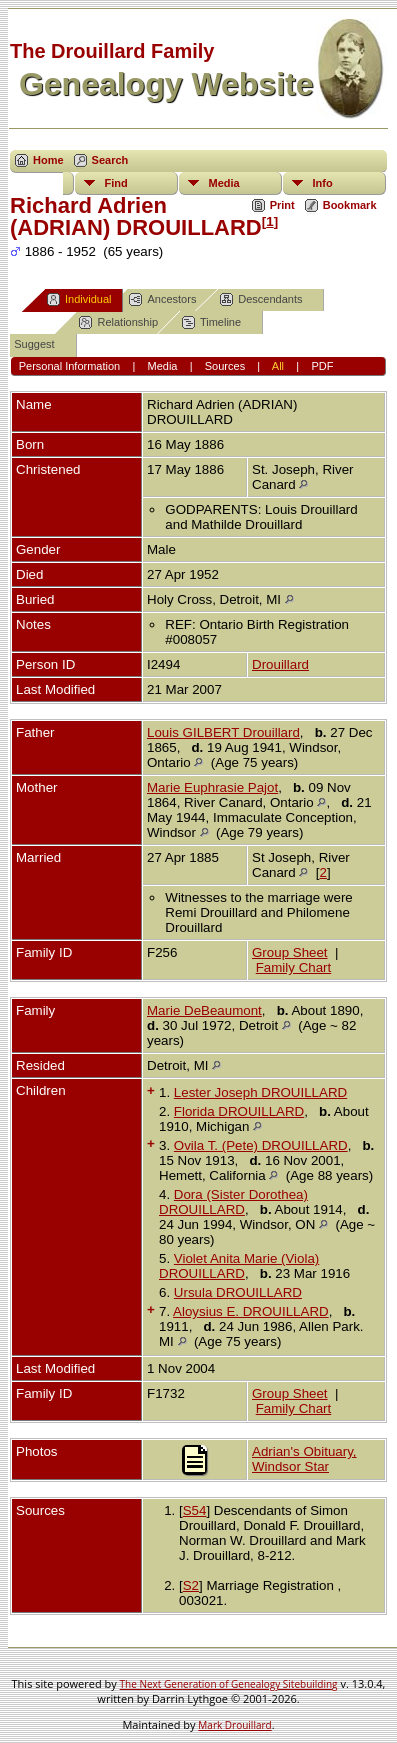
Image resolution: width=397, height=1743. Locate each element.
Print (282, 205)
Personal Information (70, 366)
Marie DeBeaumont (204, 1010)
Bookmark (350, 205)
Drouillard (280, 664)
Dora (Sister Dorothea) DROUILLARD (233, 1202)
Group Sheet (290, 952)
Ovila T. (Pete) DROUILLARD (261, 1145)
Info (323, 183)
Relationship (118, 322)
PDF (322, 366)
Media (224, 183)
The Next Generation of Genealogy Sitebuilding (229, 1684)
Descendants (261, 299)
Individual (79, 299)
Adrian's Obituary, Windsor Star (304, 1459)
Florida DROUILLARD (239, 1111)
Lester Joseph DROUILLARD (260, 1092)
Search (110, 160)
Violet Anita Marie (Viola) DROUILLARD (239, 1266)
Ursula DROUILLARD (238, 1292)
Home (48, 160)
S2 (191, 1585)
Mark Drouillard (234, 1725)
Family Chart (294, 967)
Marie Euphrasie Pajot (212, 787)
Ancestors (162, 299)
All (278, 366)
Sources (225, 366)
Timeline (211, 322)
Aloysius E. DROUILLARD (251, 1311)
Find (116, 183)
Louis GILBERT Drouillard (223, 732)
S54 (195, 1510)
